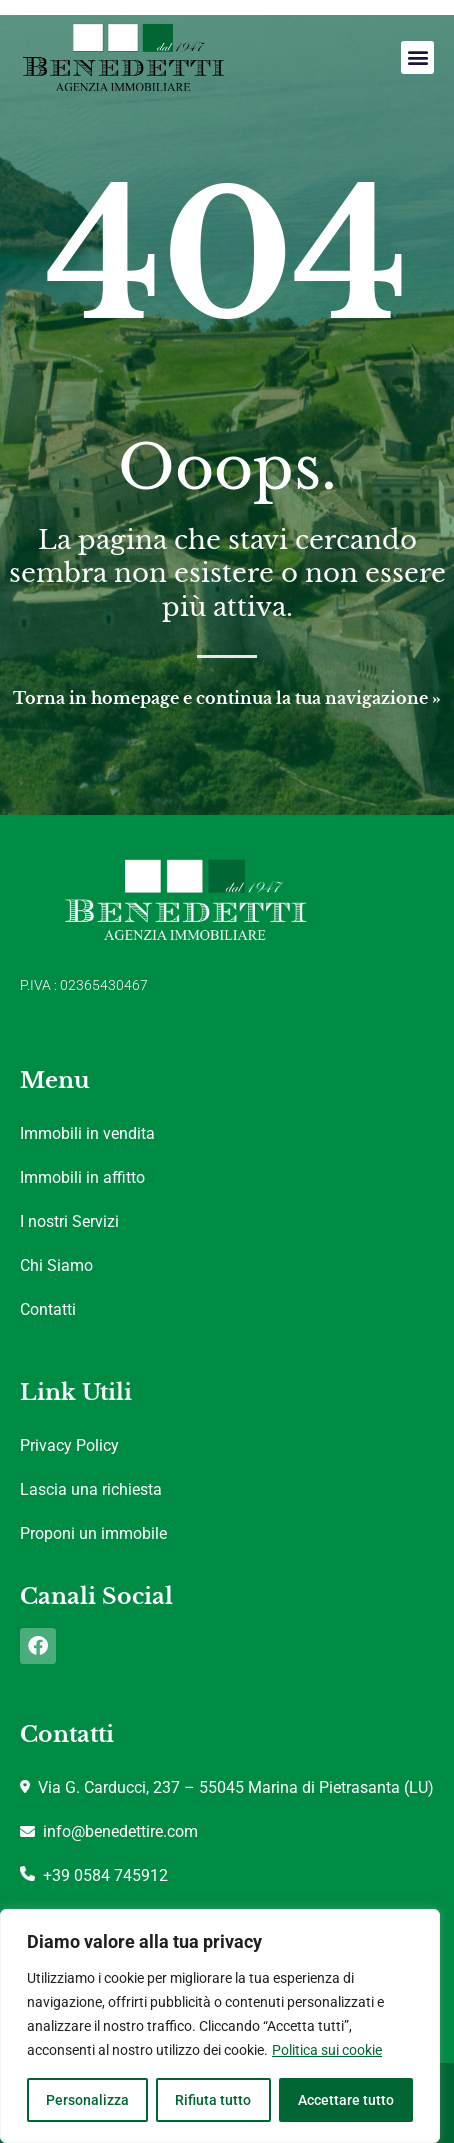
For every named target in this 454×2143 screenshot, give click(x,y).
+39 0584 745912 (94, 1875)
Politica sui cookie (327, 2050)
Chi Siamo (56, 1265)
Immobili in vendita (87, 1133)
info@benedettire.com (109, 1831)
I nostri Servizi (69, 1221)
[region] (220, 2026)
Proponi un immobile (93, 1533)
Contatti (48, 1309)
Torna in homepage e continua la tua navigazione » (227, 698)
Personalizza (87, 2100)
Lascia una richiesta (91, 1489)
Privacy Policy (69, 1445)
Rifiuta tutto (213, 2100)
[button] (417, 57)
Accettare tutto (346, 2100)
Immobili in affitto (82, 1177)
